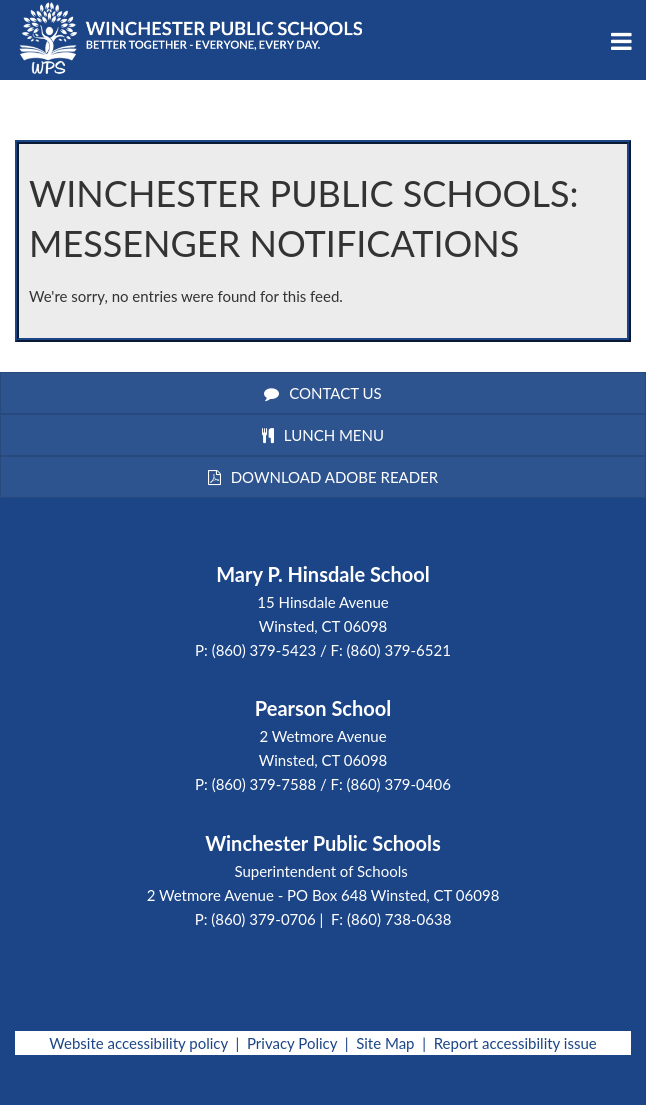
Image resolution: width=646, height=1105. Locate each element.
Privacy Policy (292, 1043)
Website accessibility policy (138, 1043)
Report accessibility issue (515, 1043)
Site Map (385, 1043)
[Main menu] (621, 40)
